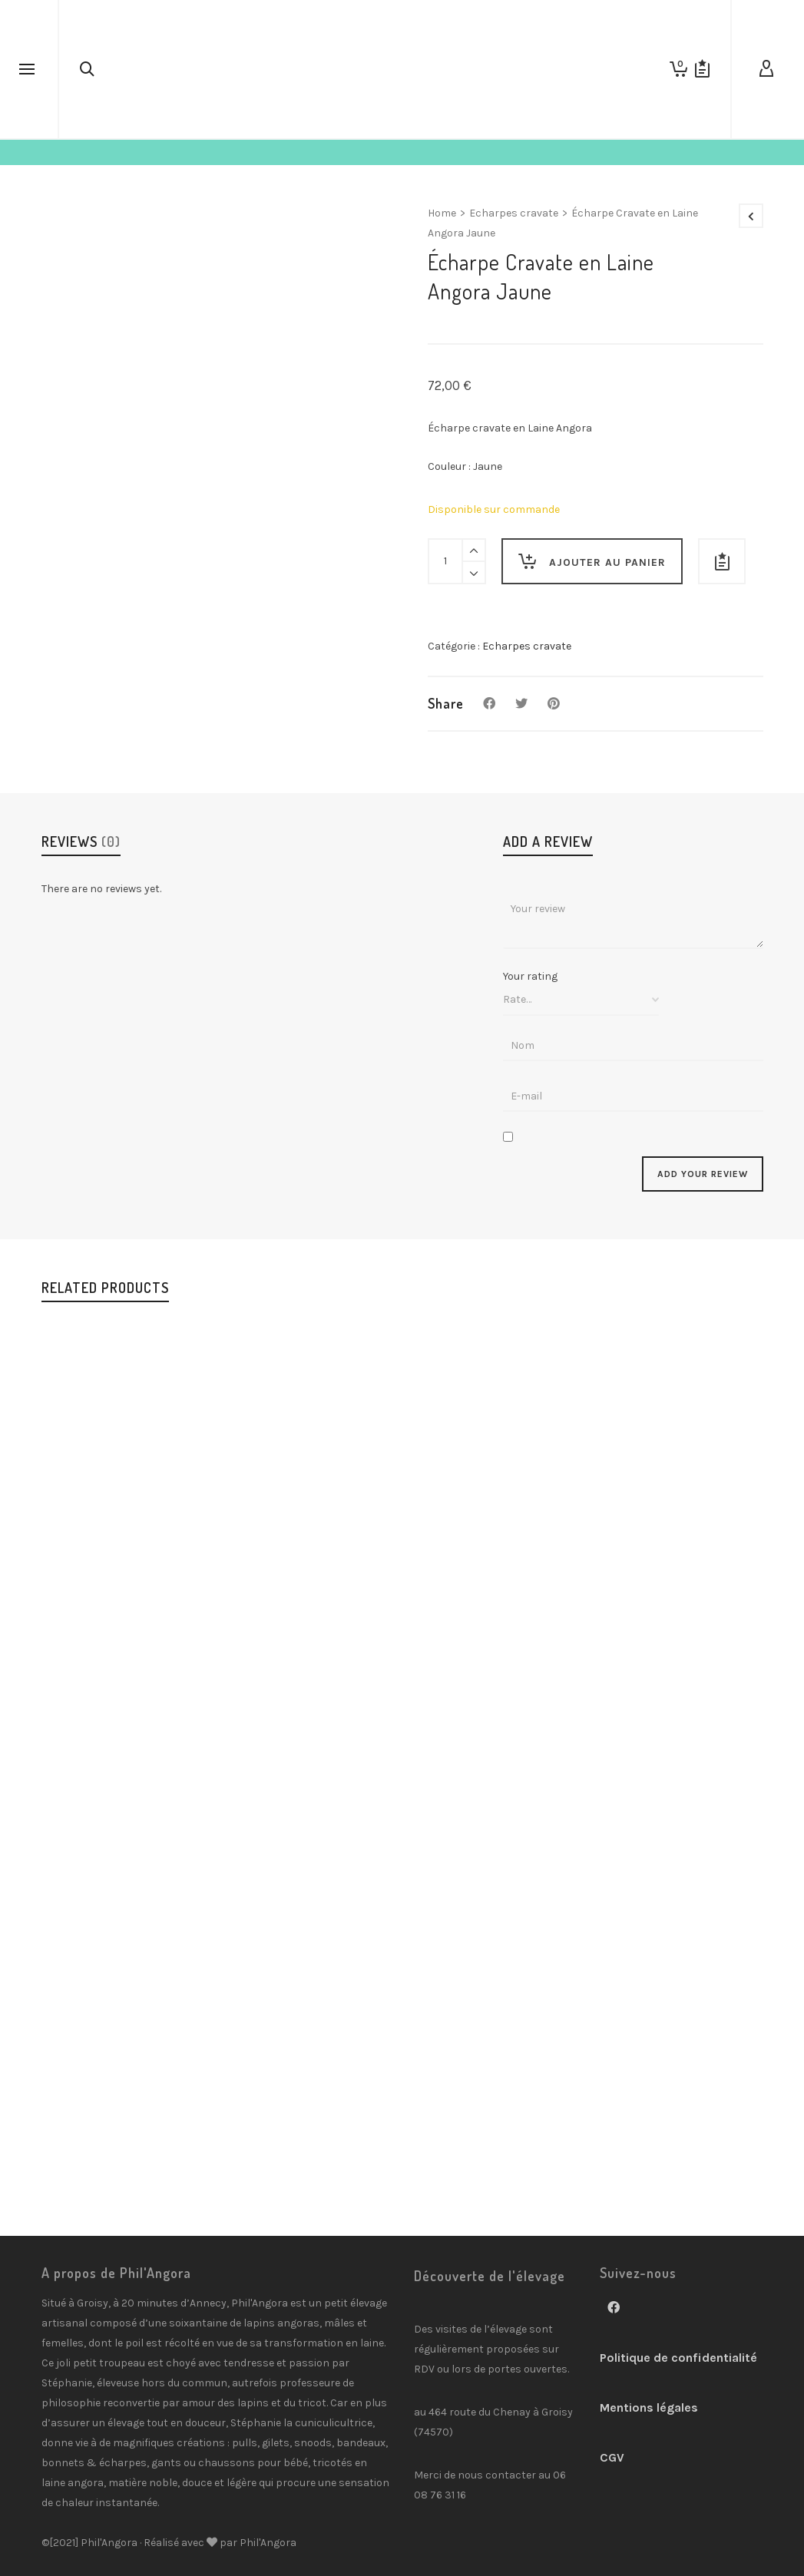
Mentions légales (649, 2407)
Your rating (530, 976)
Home (442, 213)
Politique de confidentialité (678, 2357)
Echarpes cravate (513, 213)
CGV (612, 2457)
